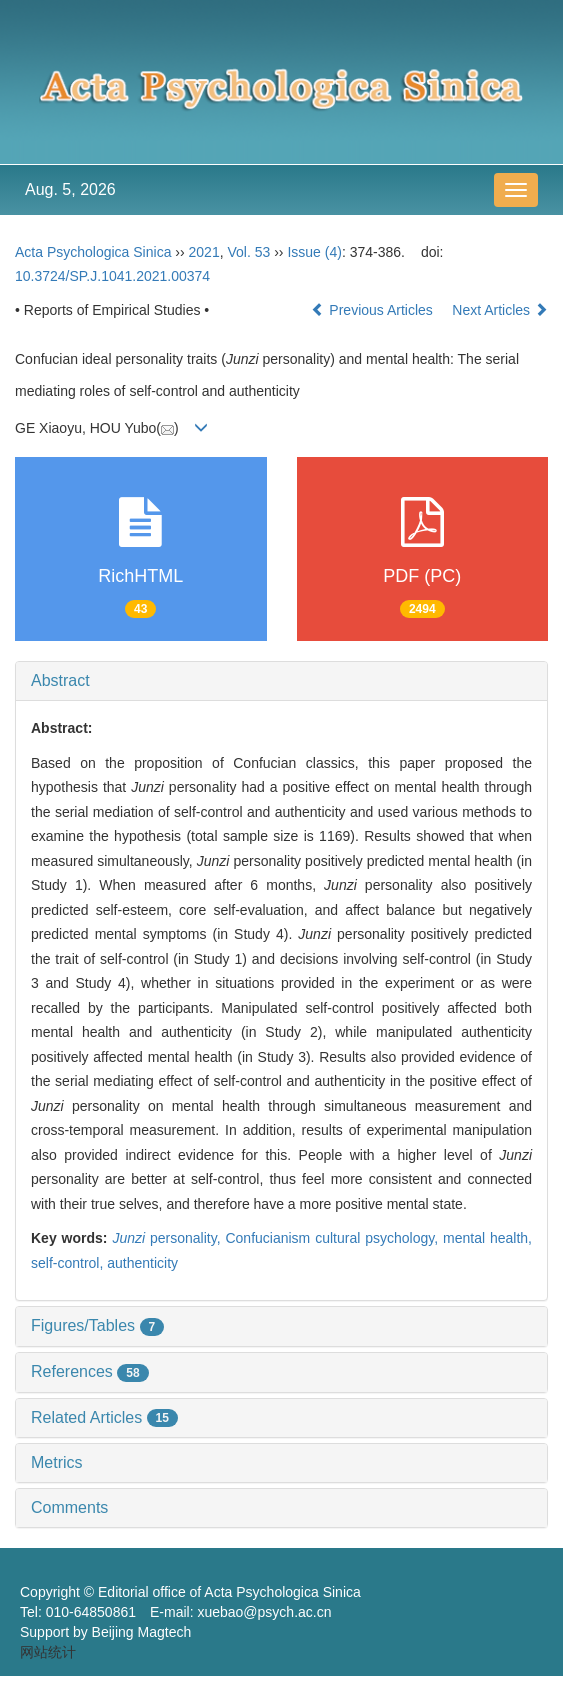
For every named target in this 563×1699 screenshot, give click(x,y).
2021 (204, 252)
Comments (69, 1507)
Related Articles (104, 1417)
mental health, (487, 1238)
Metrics (57, 1462)
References (90, 1371)
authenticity (142, 1263)
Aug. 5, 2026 (70, 189)
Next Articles (500, 310)
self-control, (69, 1263)
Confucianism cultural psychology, (334, 1238)
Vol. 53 (248, 252)
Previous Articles (373, 310)
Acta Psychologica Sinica (93, 252)
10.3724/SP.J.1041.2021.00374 (112, 276)
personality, (168, 1238)
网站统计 (48, 1652)
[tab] (281, 681)
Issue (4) (314, 252)
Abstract (60, 680)
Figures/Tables (97, 1325)
